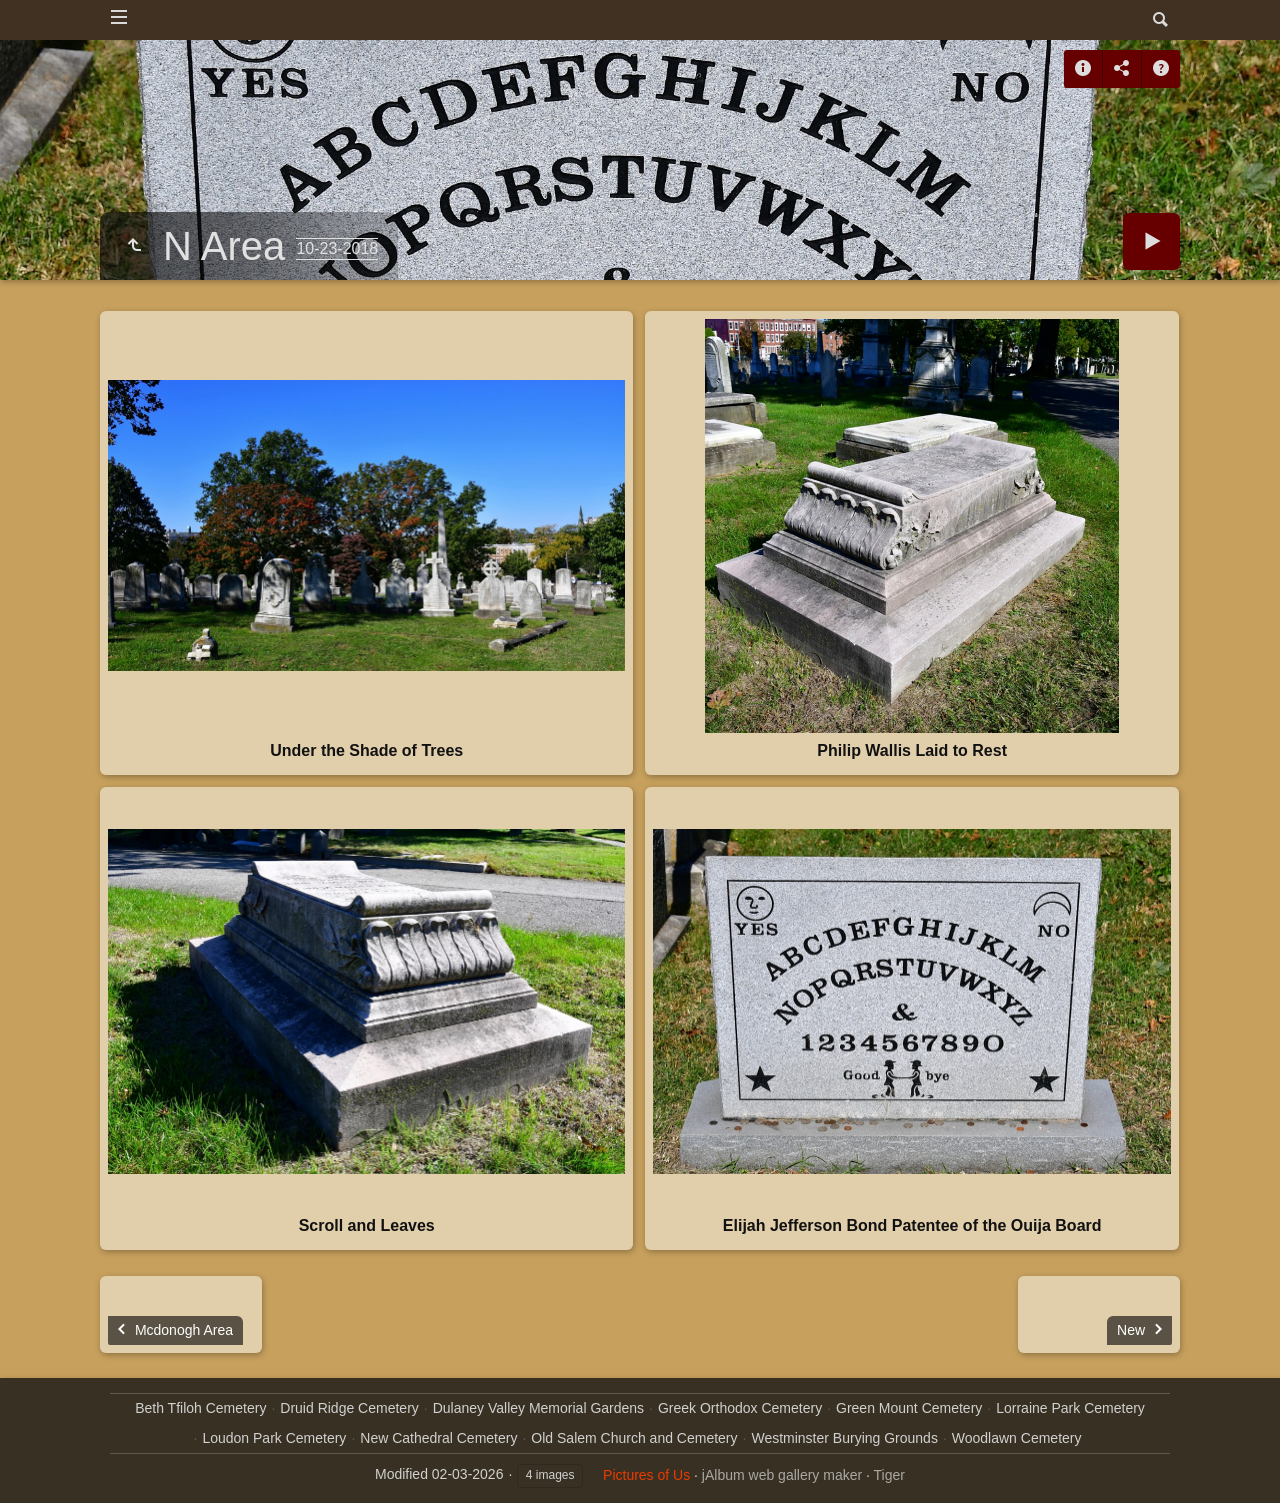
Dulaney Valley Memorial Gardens (538, 1408)
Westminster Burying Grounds (844, 1438)
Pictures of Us (646, 1475)
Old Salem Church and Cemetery (634, 1438)
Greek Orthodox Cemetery (740, 1408)
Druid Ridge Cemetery (349, 1408)
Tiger (889, 1475)
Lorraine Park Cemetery (1070, 1408)
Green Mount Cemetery (909, 1408)
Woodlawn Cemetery (1017, 1438)
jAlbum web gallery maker (782, 1475)
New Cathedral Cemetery (438, 1438)
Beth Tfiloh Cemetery (200, 1408)
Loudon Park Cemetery (274, 1438)
